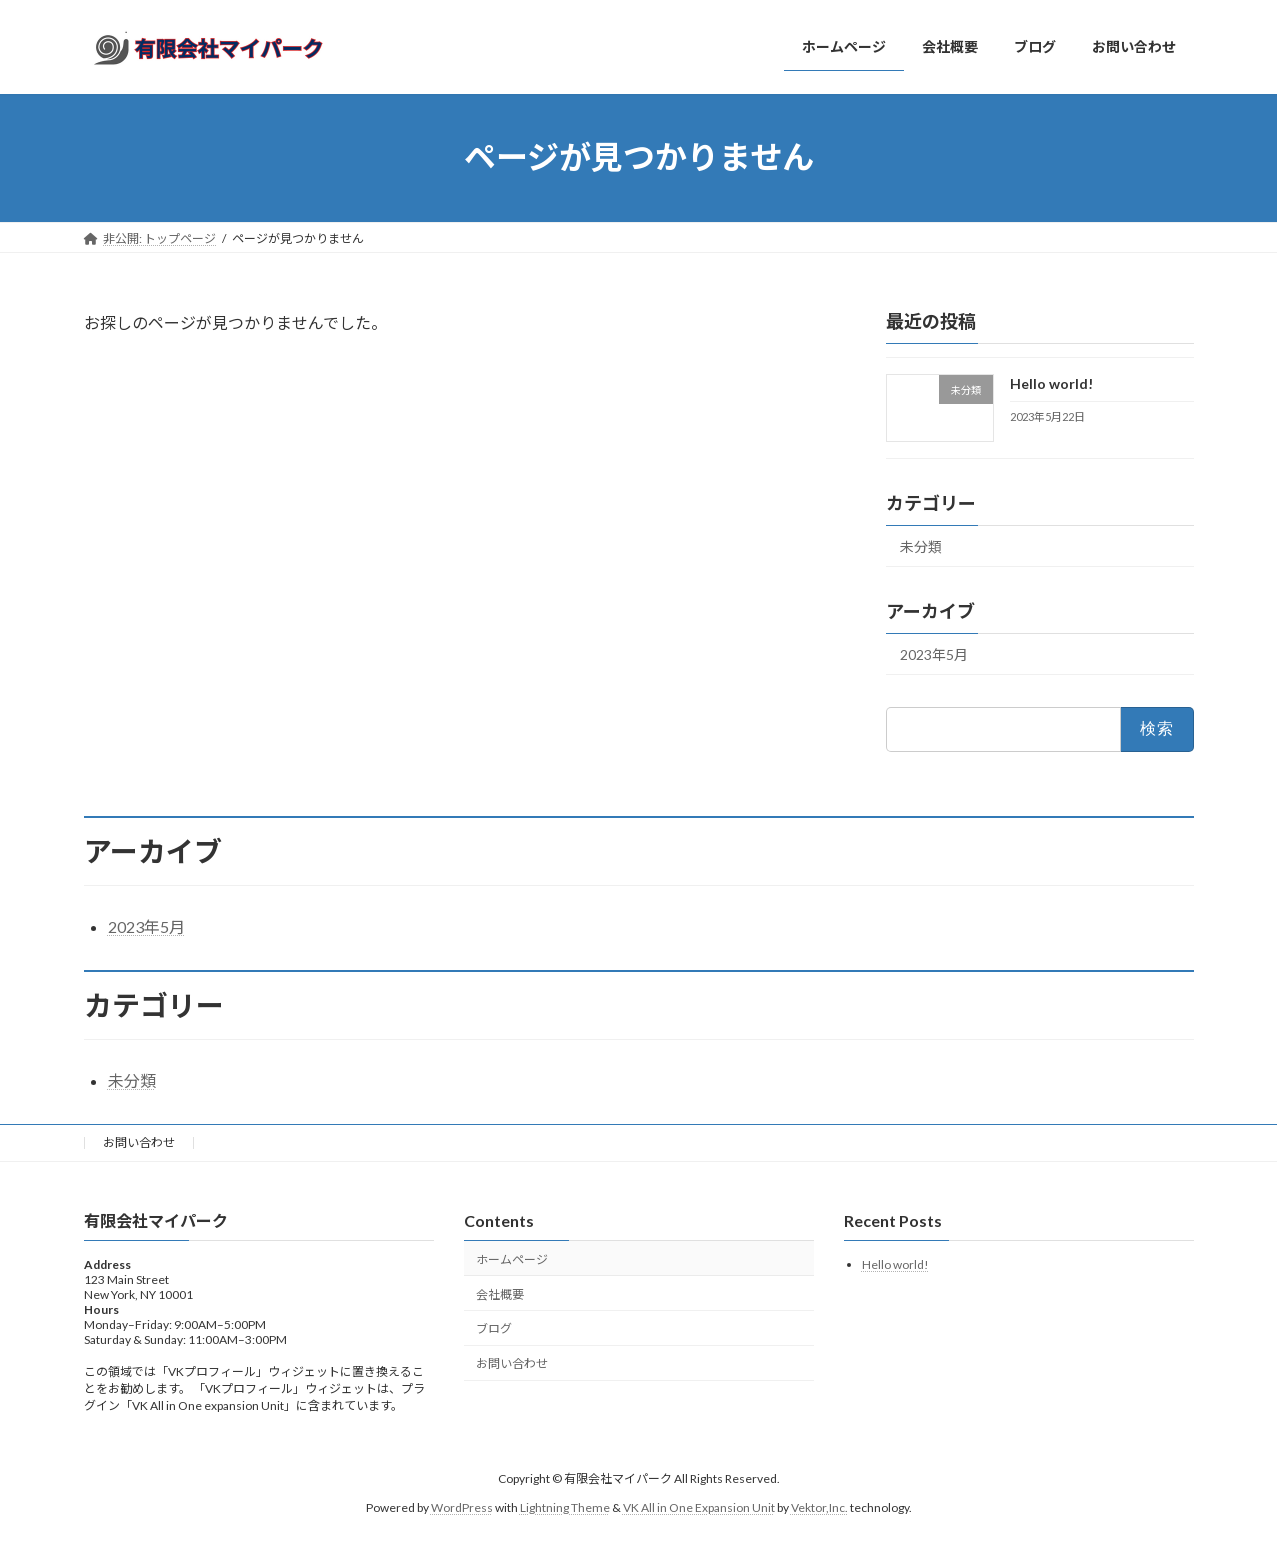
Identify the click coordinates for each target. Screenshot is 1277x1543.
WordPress (462, 1507)
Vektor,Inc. (819, 1507)
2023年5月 (934, 654)
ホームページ (512, 1259)
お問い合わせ (139, 1142)
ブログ (494, 1329)
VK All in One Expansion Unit (699, 1507)
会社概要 (500, 1294)
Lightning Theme (565, 1507)
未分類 (921, 546)
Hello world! (1050, 383)
